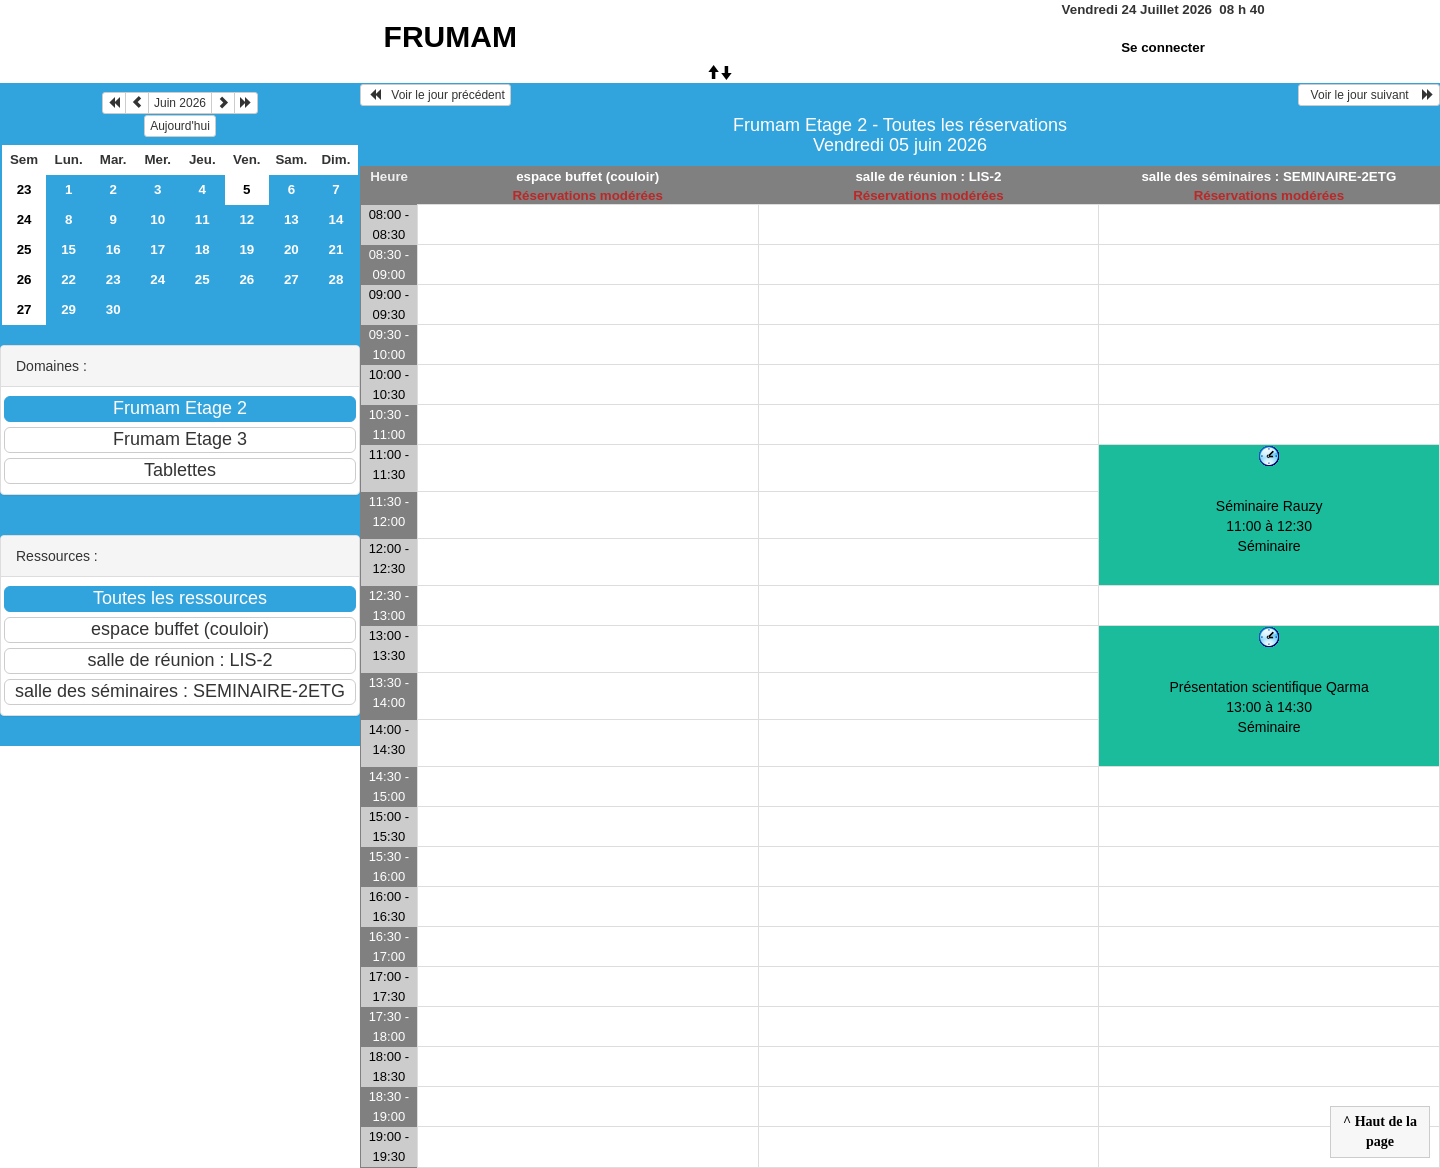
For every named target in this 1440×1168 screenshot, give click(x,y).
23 (24, 189)
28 (335, 279)
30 (113, 309)
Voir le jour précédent (435, 95)
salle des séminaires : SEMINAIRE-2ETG (1268, 176)
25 (24, 249)
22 (68, 279)
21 (335, 249)
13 (291, 219)
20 (291, 249)
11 (202, 219)
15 (68, 249)
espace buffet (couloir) (587, 176)
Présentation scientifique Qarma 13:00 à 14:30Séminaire (1269, 707)
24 (24, 219)
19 (246, 249)
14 (335, 219)
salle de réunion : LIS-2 (928, 176)
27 (291, 279)
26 (24, 279)
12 (246, 219)
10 (157, 219)
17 (157, 249)
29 (68, 309)
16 (113, 249)
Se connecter (1163, 47)
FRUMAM (450, 36)
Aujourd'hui (180, 126)
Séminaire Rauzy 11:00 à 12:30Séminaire (1269, 526)
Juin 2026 (180, 103)
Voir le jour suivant (1369, 95)
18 (202, 249)
